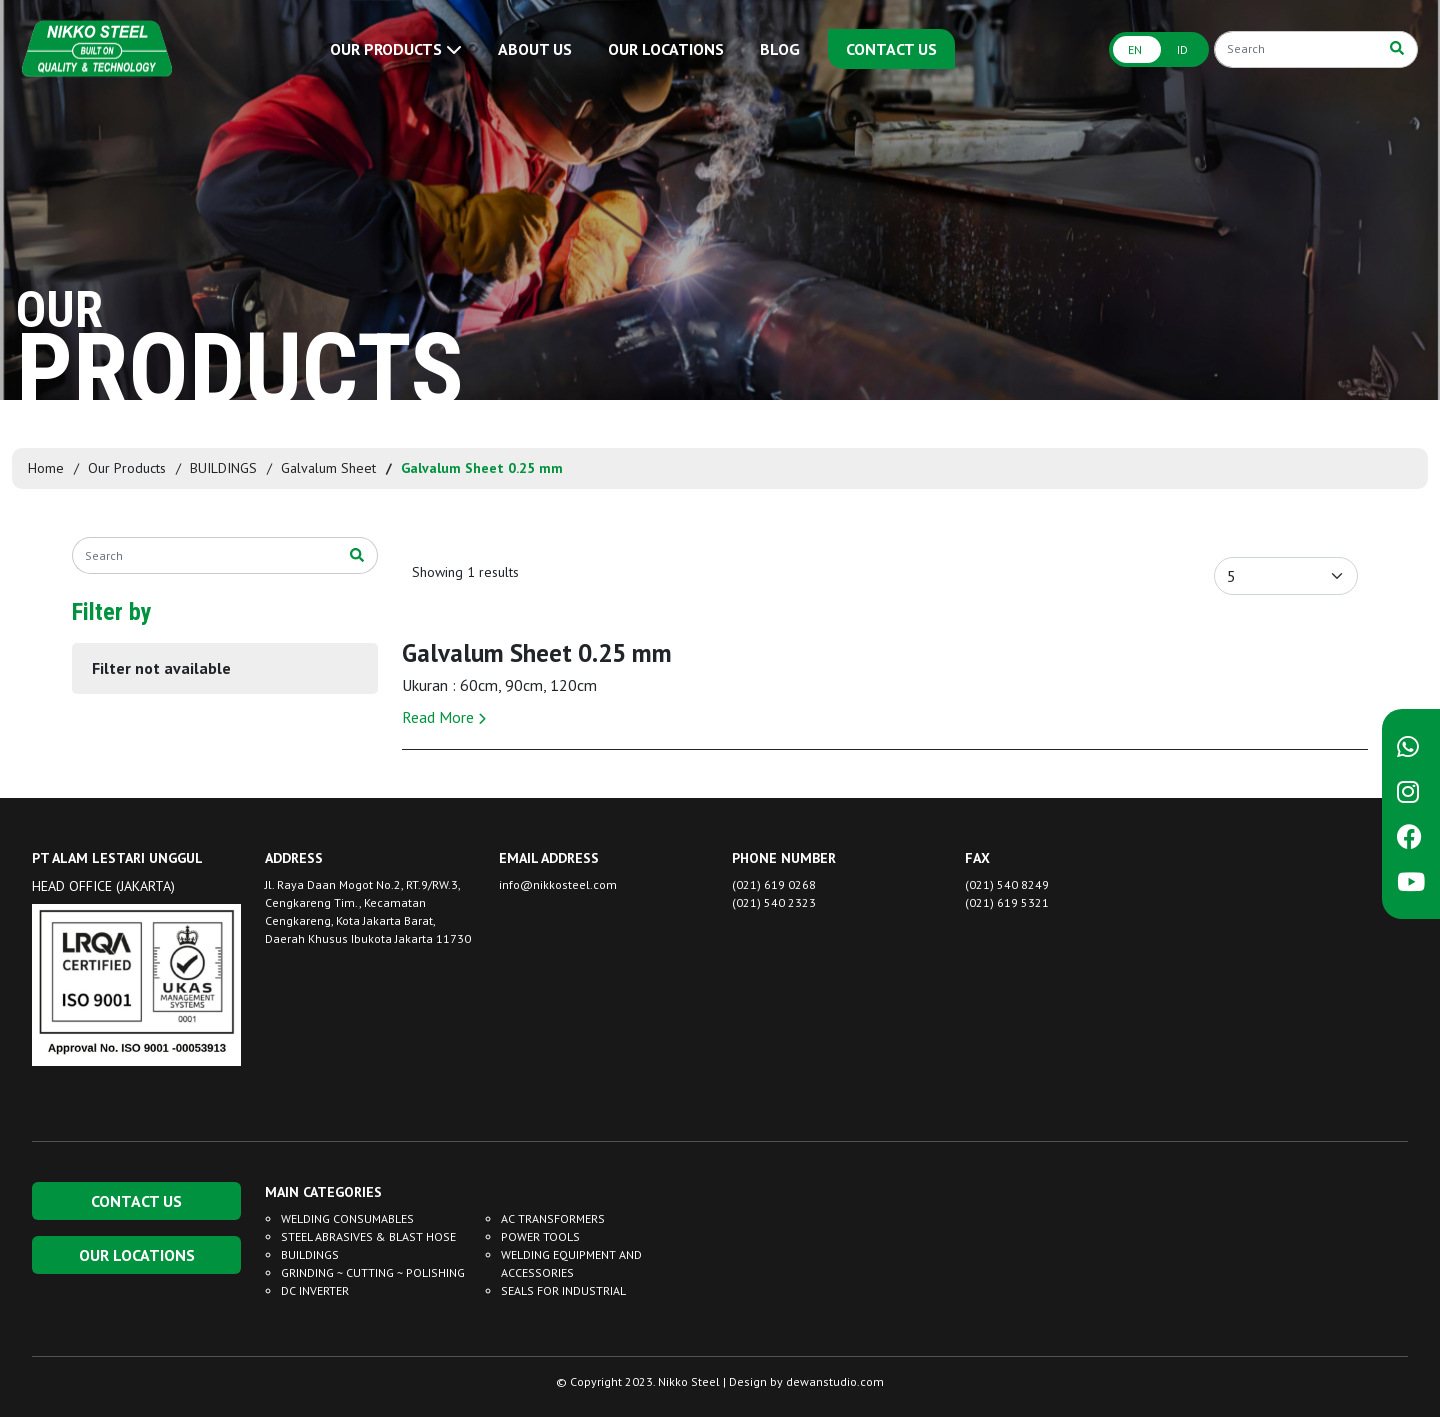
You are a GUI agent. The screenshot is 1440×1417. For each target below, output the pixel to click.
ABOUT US (535, 49)
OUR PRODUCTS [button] (396, 49)
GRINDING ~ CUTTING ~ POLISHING (373, 1272)
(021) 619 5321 (1007, 902)
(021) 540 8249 (1007, 884)
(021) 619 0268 (774, 884)
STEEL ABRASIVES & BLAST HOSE (368, 1236)
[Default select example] (1286, 576)
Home (46, 468)
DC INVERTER (315, 1290)
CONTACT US (891, 49)
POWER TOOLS (540, 1236)
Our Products (127, 468)
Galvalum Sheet (328, 468)
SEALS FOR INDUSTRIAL (563, 1290)
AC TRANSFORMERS (553, 1218)
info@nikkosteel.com (558, 884)
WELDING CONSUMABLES (347, 1218)
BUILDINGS (223, 468)
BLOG (780, 49)
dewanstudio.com (835, 1381)
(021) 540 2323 (774, 902)
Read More (444, 717)
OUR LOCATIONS (666, 49)
